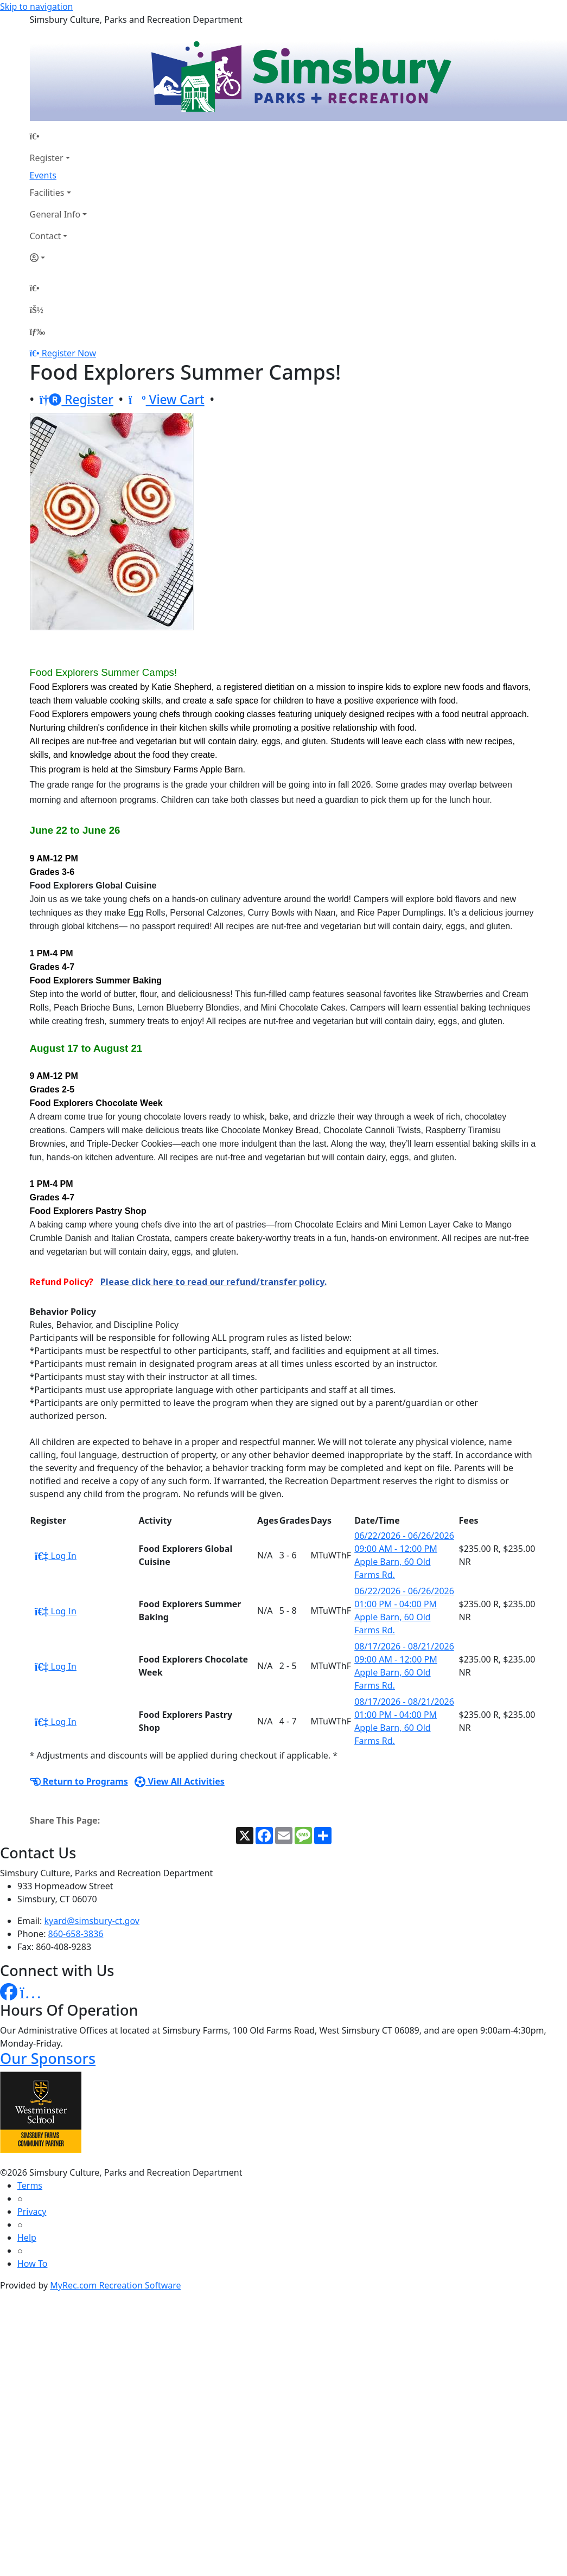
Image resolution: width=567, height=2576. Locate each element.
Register (46, 158)
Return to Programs (79, 1781)
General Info (55, 214)
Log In (56, 1556)
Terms (29, 2185)
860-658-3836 (76, 1934)
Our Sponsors (47, 2058)
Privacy (31, 2211)
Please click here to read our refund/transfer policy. (213, 1282)
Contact (45, 236)
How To (32, 2264)
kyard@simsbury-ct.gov (91, 1921)
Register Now (69, 353)
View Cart (167, 399)
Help (26, 2237)
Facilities (47, 193)
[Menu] (37, 331)
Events (43, 175)
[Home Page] (58, 136)
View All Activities (180, 1781)
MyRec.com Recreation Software (115, 2285)
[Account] (58, 258)
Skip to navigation (36, 6)
